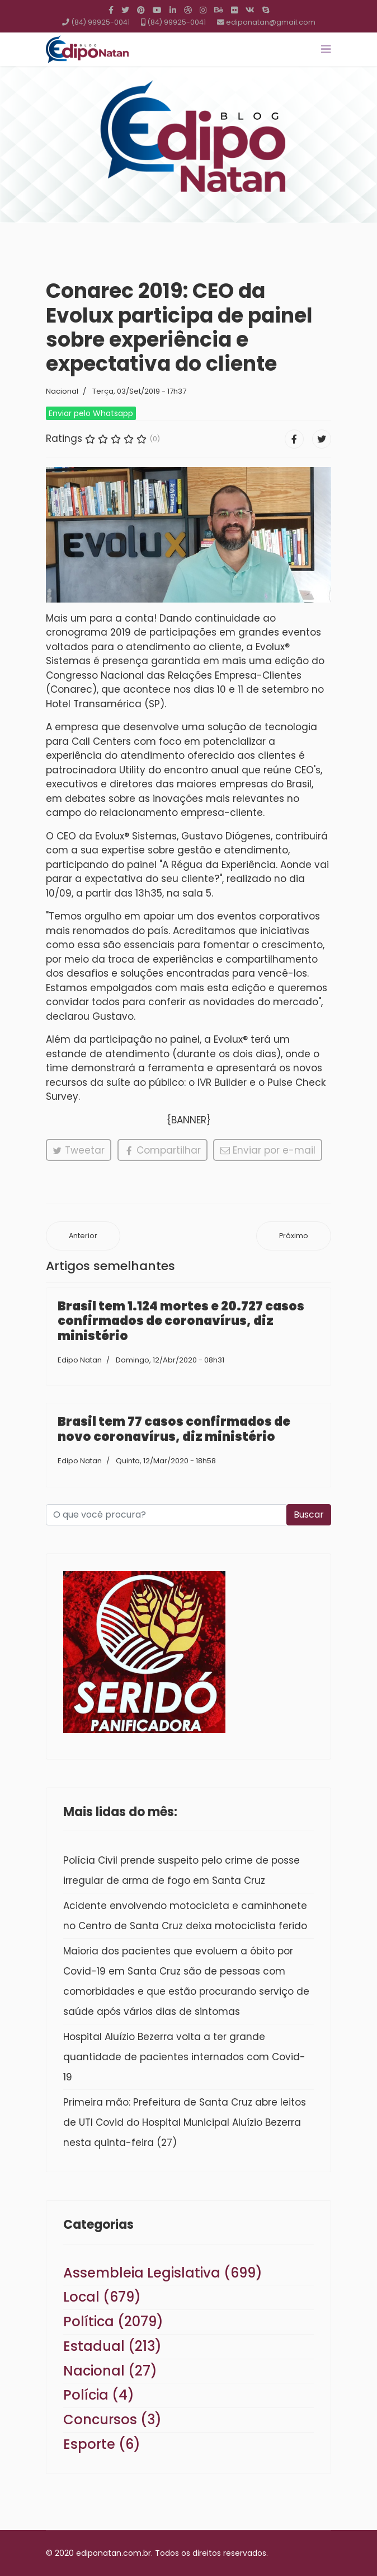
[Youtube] (157, 10)
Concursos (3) (112, 2419)
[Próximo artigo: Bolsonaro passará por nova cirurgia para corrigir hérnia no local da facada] (293, 1236)
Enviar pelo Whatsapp (91, 413)
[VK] (250, 10)
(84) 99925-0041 (100, 22)
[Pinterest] (141, 10)
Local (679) (102, 2297)
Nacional (62, 391)
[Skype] (265, 10)
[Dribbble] (188, 10)
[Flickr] (234, 10)
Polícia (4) (98, 2395)
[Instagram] (203, 10)
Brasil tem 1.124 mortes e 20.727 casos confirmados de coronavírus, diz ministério (181, 1321)
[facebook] (111, 10)
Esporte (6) (101, 2444)
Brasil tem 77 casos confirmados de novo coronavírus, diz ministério (174, 1429)
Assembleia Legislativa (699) (162, 2273)
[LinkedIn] (172, 10)
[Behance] (218, 10)
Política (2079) (113, 2321)
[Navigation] (326, 49)
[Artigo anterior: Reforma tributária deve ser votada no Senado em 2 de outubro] (83, 1236)
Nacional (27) (110, 2371)
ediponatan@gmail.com (270, 22)
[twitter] (125, 10)
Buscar (309, 1514)
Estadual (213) (112, 2346)
